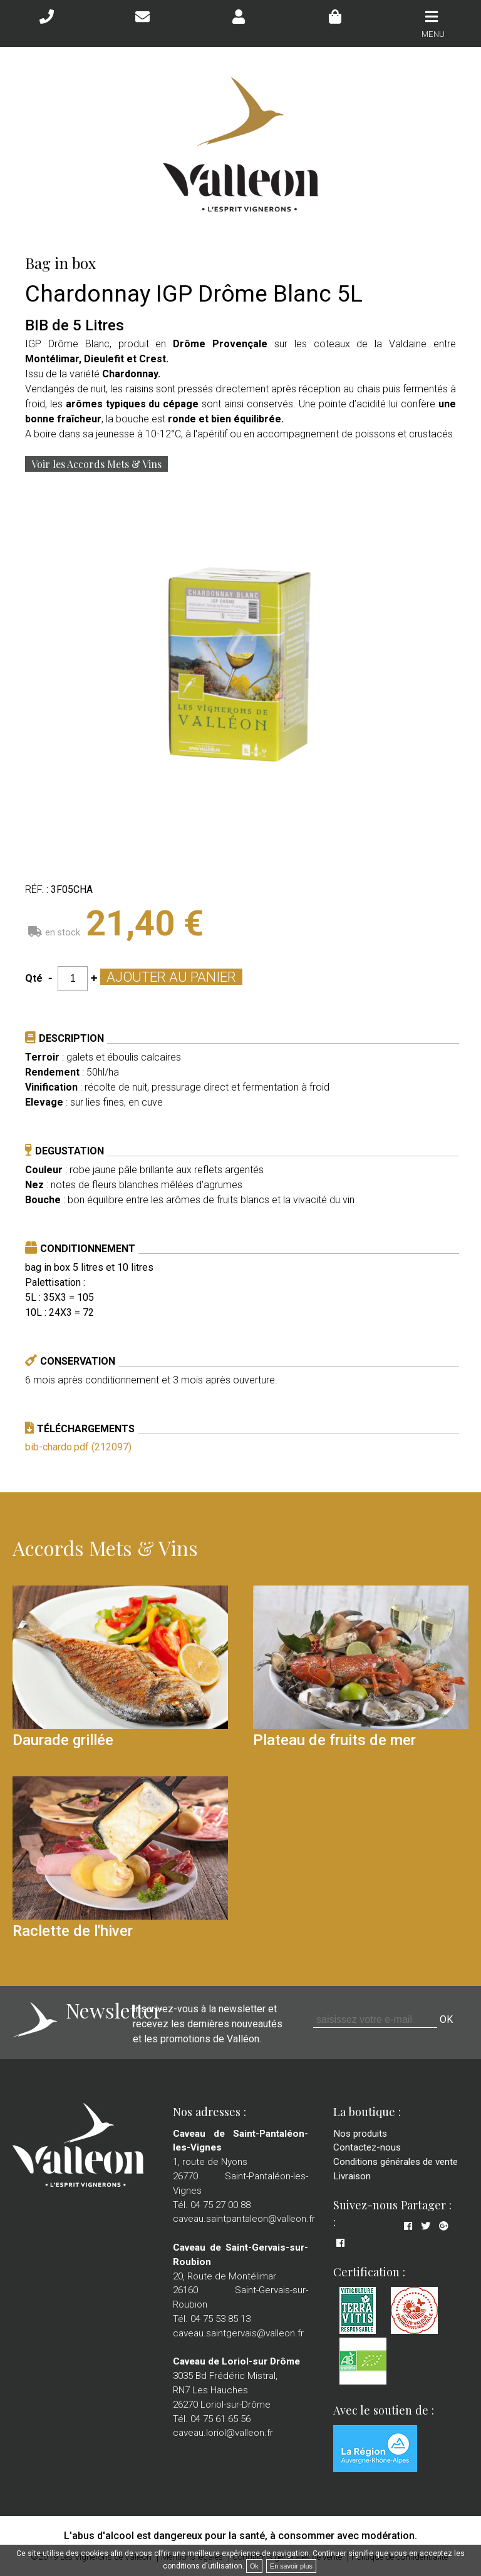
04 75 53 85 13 (220, 2318)
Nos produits (360, 2133)
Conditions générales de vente (395, 2161)
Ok (254, 2566)
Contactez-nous (367, 2147)
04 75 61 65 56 (220, 2419)
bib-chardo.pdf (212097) (78, 1447)
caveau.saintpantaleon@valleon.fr (244, 2218)
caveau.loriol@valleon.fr (223, 2432)
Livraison (352, 2176)
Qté (34, 978)
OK (446, 2019)
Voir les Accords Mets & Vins (96, 464)
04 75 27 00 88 (220, 2205)
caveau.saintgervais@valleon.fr (238, 2333)
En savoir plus (291, 2566)
